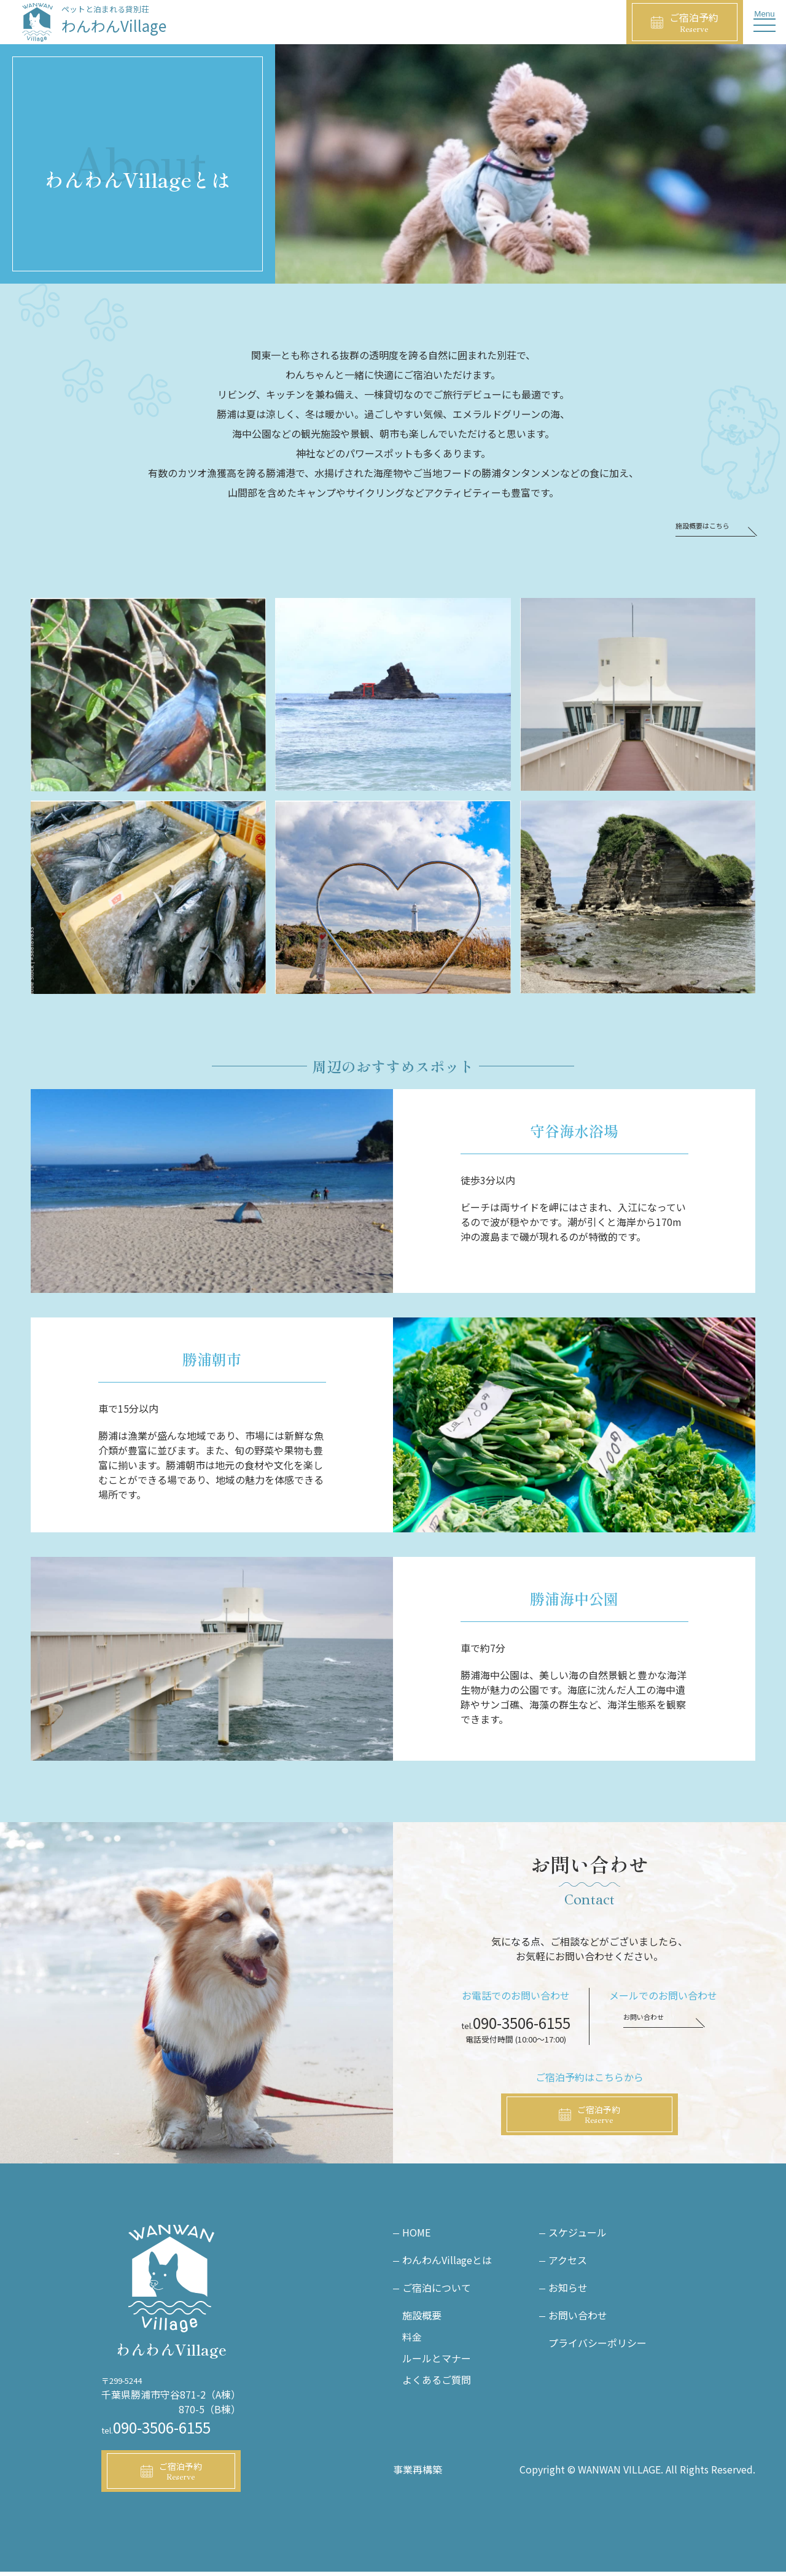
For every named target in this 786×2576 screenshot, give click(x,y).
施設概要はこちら (707, 526)
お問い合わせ (647, 2018)
